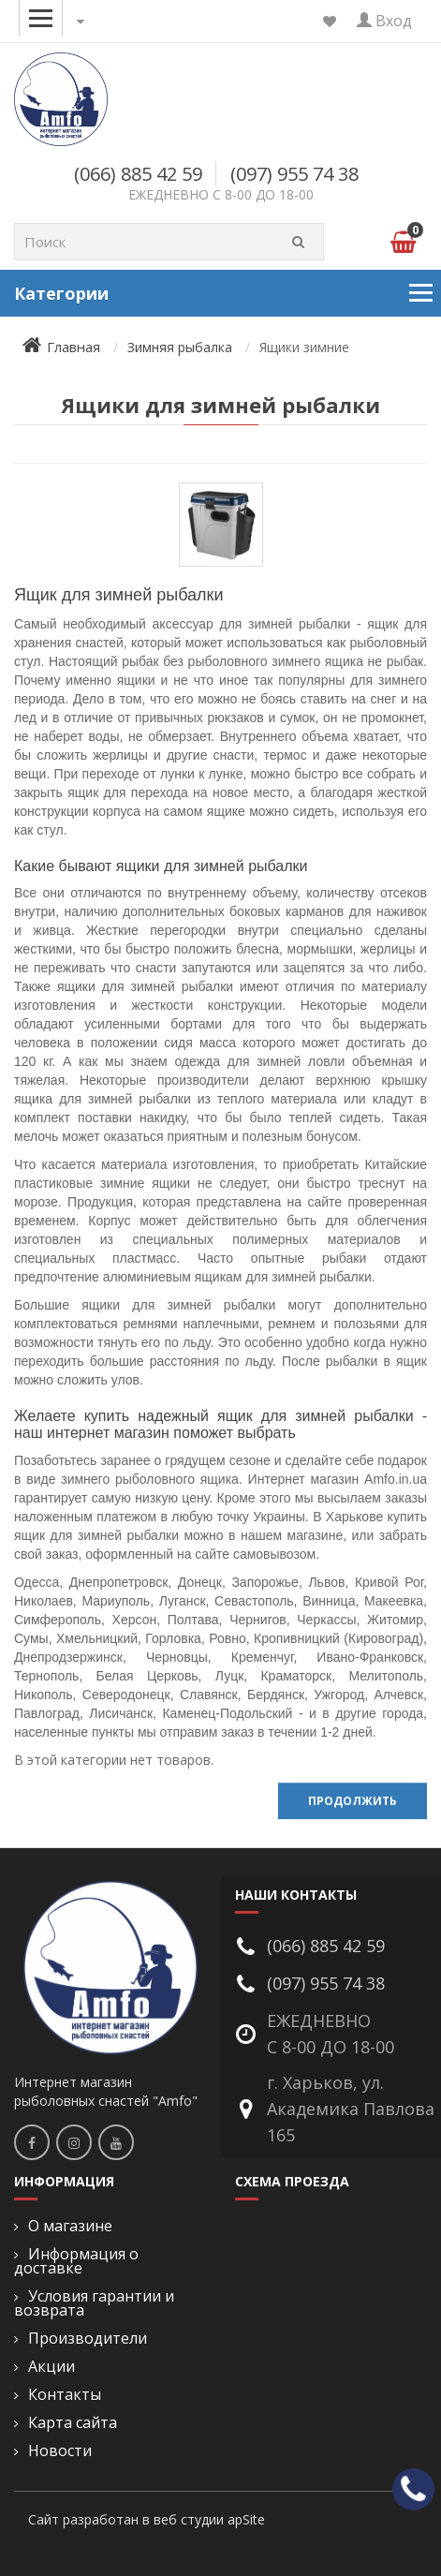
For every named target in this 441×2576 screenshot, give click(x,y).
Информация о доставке (76, 2261)
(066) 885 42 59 (138, 173)
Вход (384, 20)
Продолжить (352, 1801)
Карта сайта (72, 2423)
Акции (51, 2367)
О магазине (70, 2226)
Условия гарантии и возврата (94, 2303)
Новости (60, 2451)
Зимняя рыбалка (179, 347)
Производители (87, 2339)
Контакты (64, 2395)
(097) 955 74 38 (294, 173)
